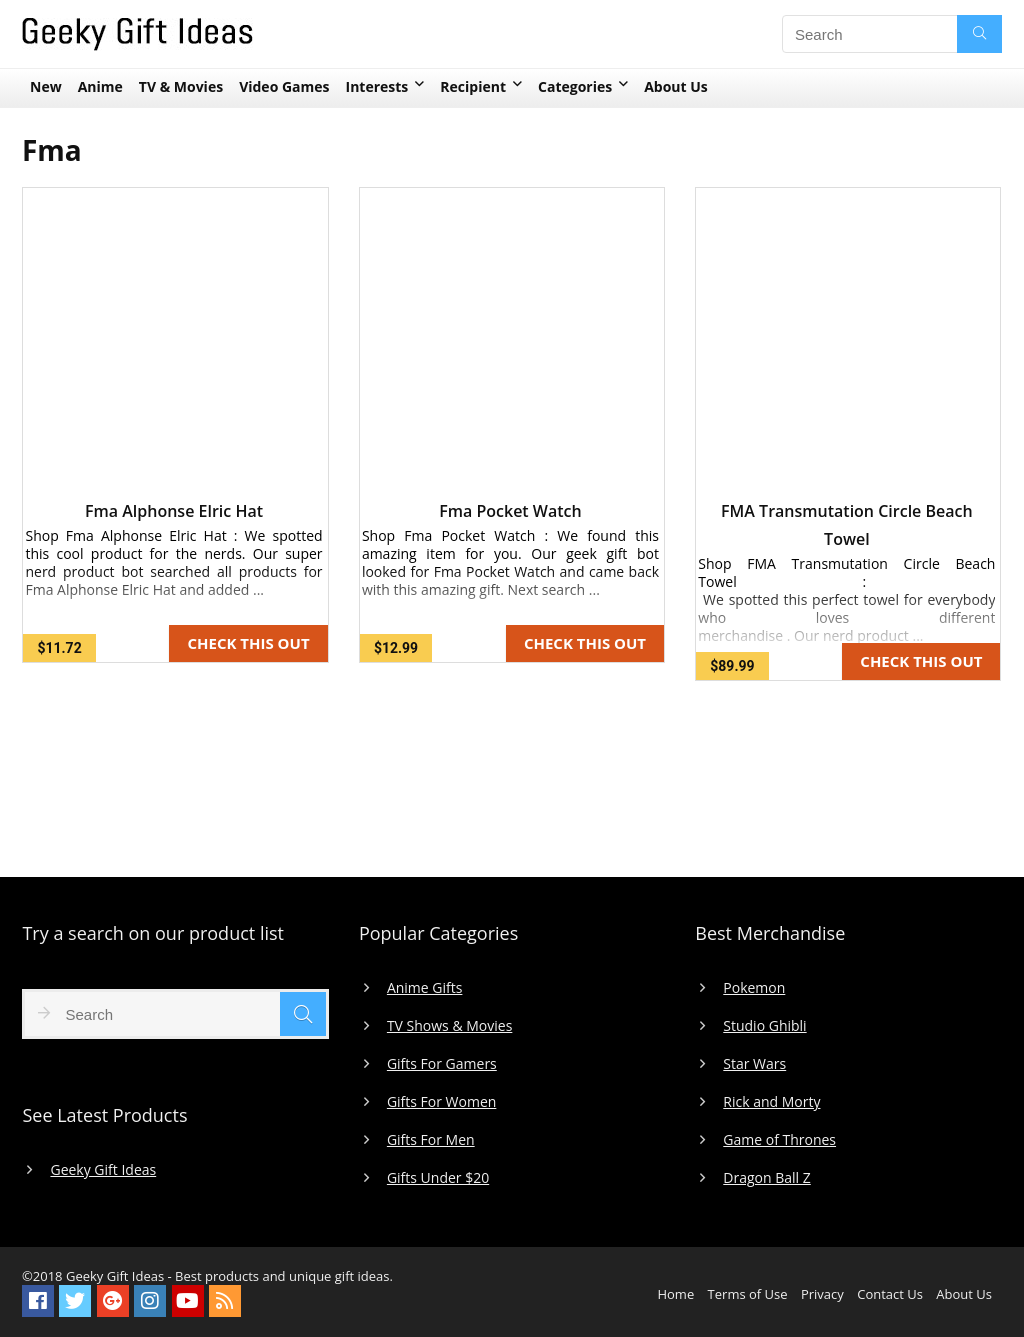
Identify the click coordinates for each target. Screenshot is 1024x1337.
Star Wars (754, 1064)
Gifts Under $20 (438, 1178)
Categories (575, 86)
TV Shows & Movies (449, 1026)
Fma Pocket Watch (510, 511)
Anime (100, 86)
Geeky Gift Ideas (103, 1170)
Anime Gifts (425, 988)
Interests (377, 86)
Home (675, 1294)
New (46, 86)
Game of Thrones (779, 1140)
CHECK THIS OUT (248, 643)
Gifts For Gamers (442, 1064)
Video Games (284, 86)
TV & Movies (181, 86)
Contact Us (890, 1294)
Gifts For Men (431, 1140)
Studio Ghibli (764, 1026)
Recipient (473, 86)
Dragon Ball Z (766, 1178)
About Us (676, 86)
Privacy (822, 1294)
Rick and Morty (771, 1102)
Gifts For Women (441, 1102)
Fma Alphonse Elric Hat (174, 511)
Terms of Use (748, 1294)
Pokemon (754, 988)
